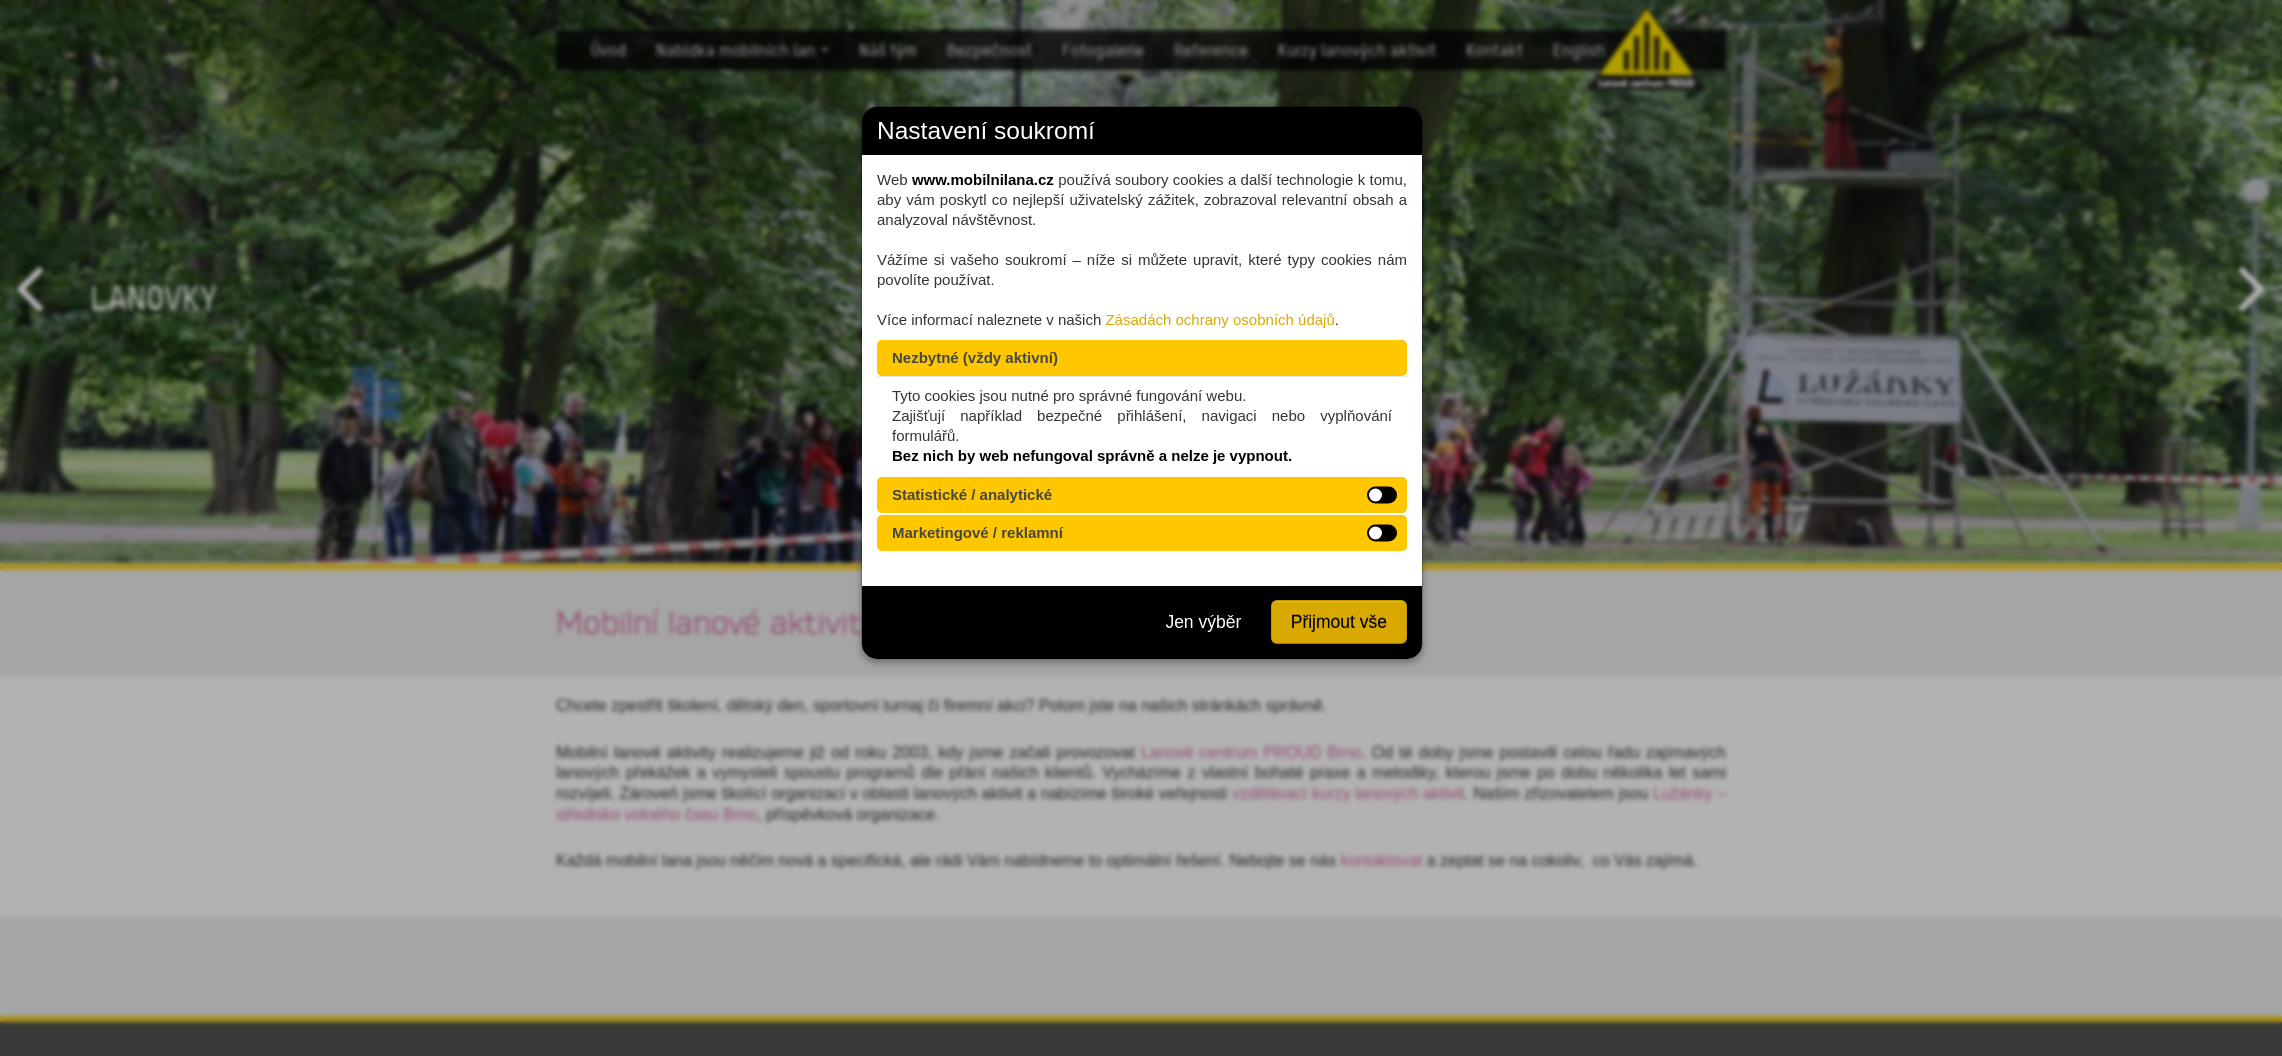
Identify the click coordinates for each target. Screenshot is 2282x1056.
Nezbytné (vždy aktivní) (975, 357)
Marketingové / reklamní (977, 532)
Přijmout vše (1339, 622)
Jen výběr (1203, 622)
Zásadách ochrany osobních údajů (1219, 319)
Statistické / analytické (972, 494)
